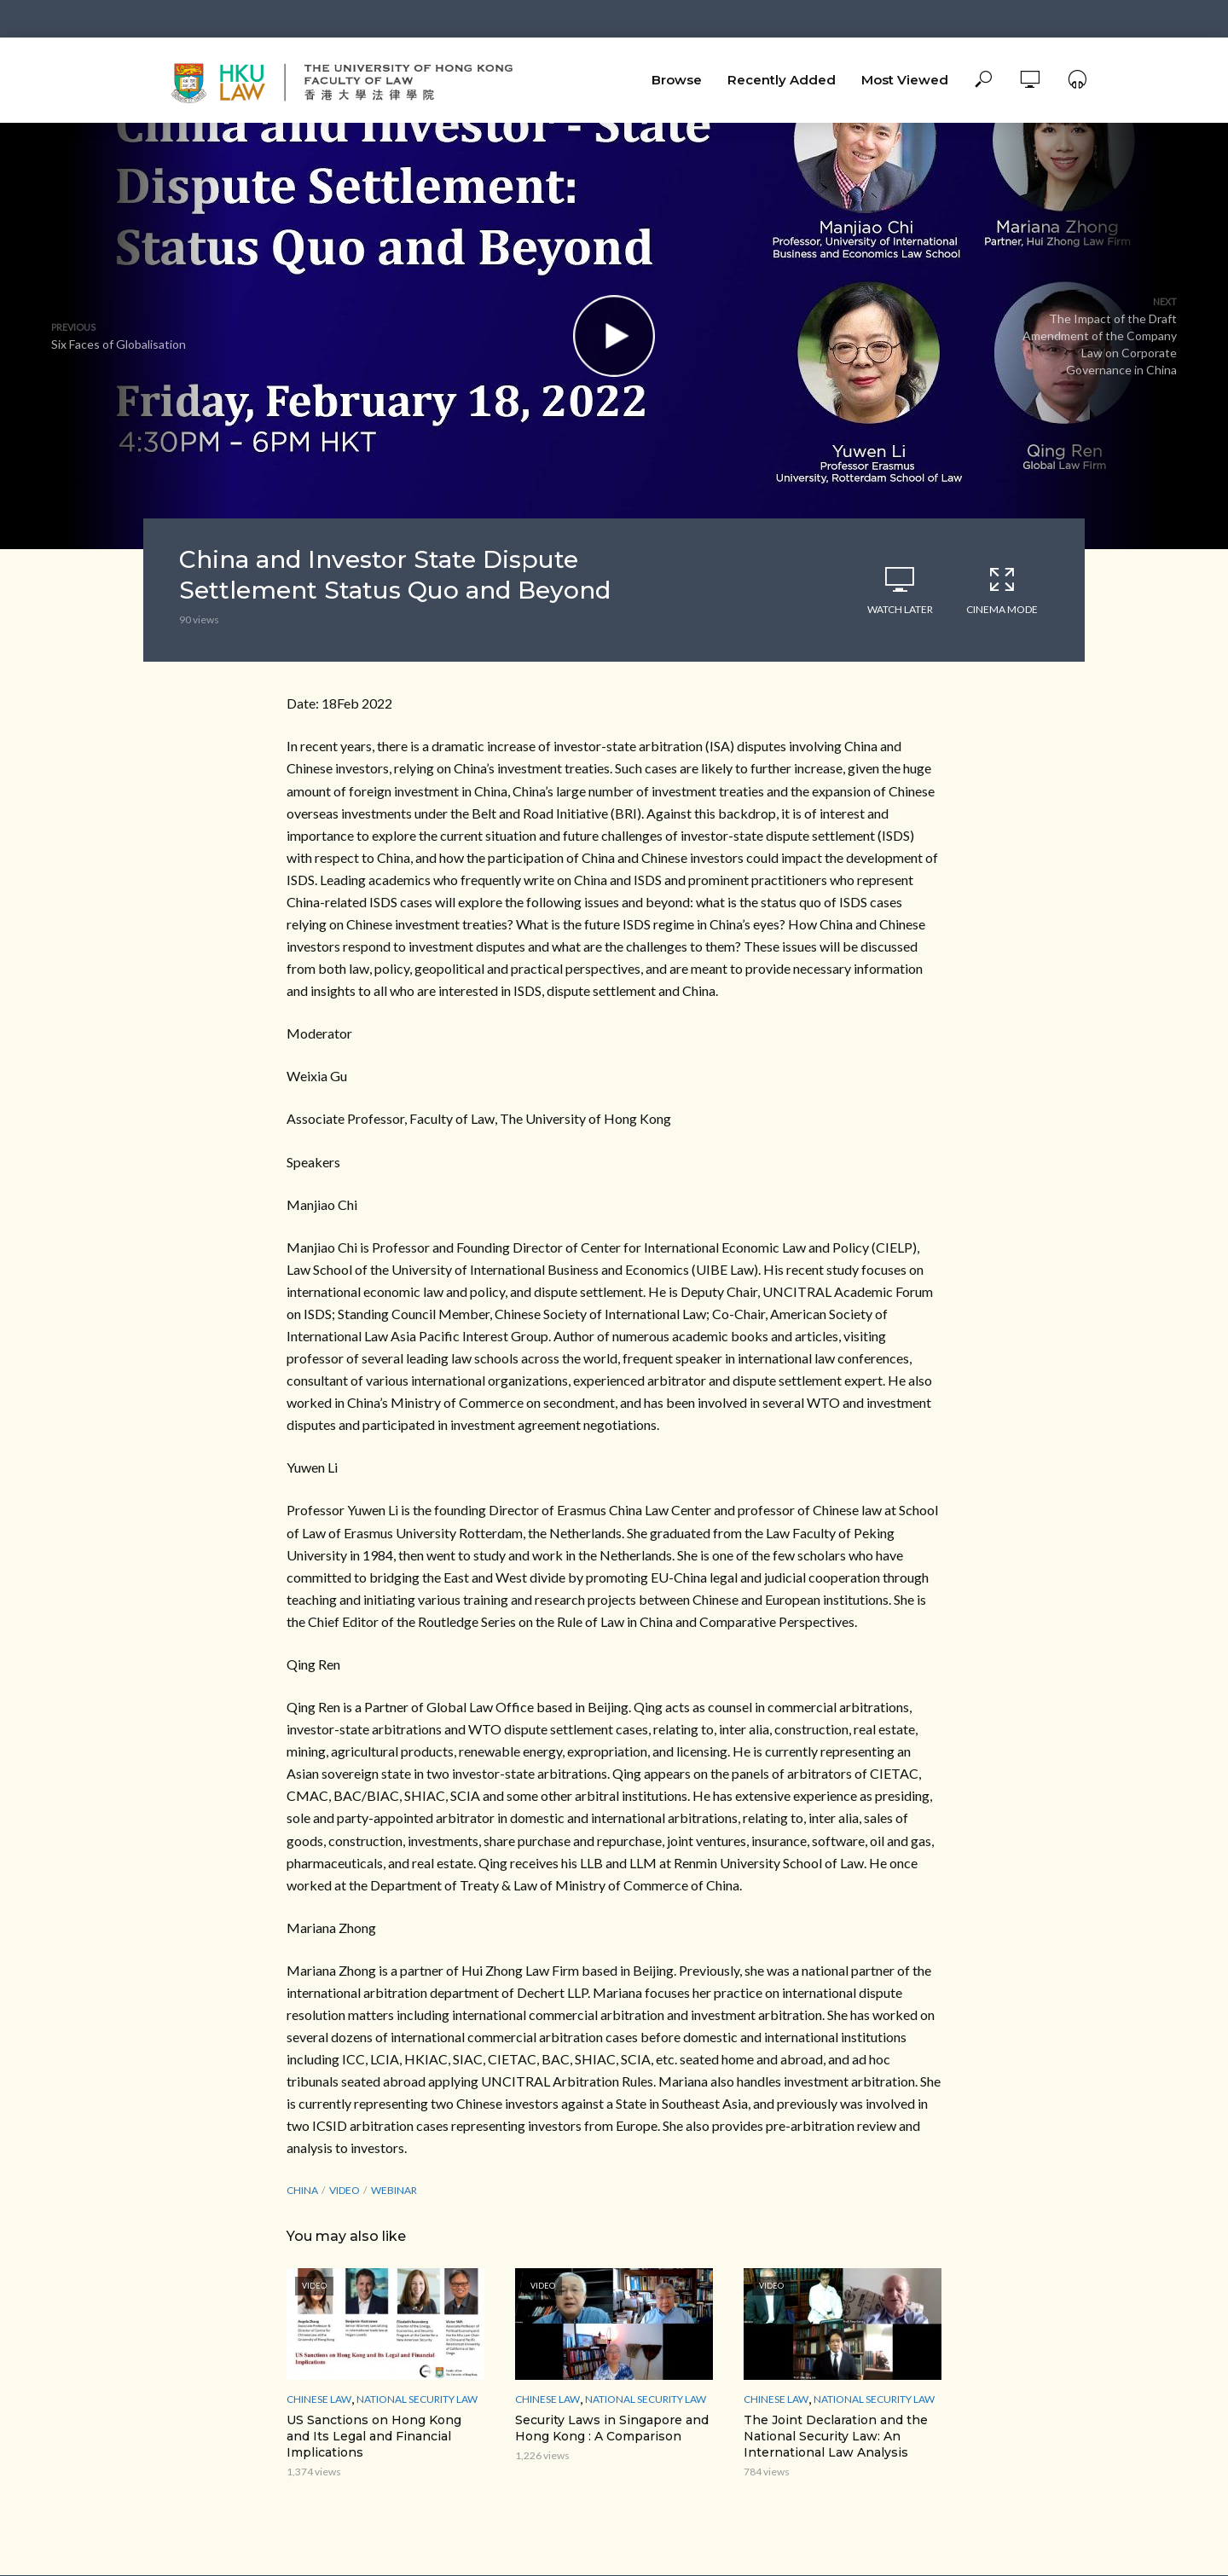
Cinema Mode (1002, 590)
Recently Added (781, 80)
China (302, 2190)
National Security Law (417, 2399)
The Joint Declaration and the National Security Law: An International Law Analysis (836, 2436)
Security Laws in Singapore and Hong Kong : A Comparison (612, 2428)
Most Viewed (904, 80)
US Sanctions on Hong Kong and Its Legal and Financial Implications (374, 2436)
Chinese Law (319, 2399)
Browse (677, 80)
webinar (394, 2190)
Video (344, 2190)
